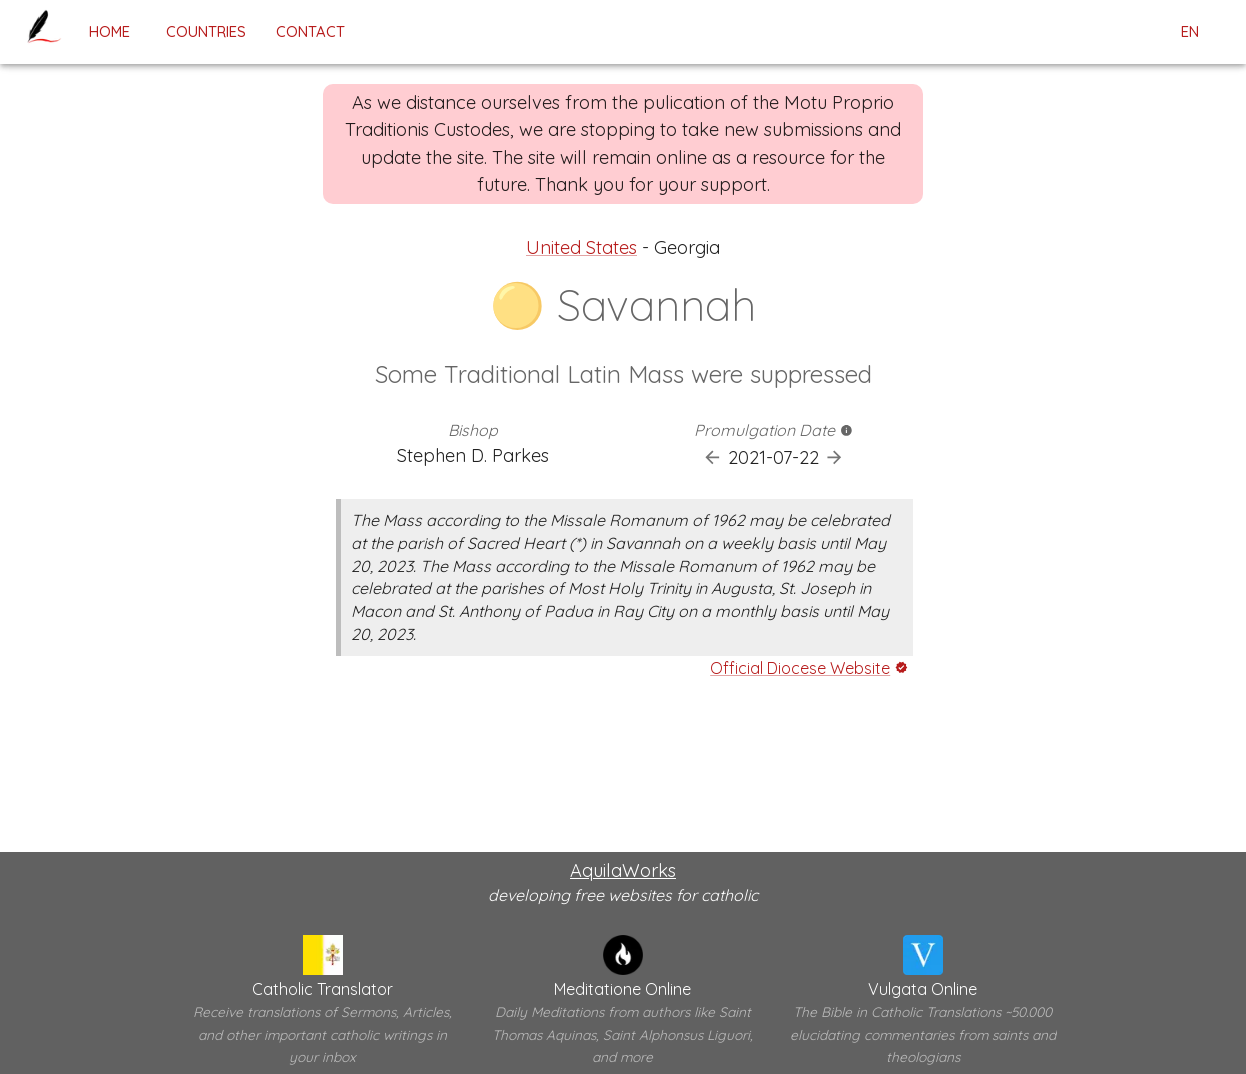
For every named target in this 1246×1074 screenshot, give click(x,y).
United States (581, 247)
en (1190, 32)
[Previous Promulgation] (712, 457)
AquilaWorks (623, 870)
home (109, 31)
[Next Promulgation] (834, 457)
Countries (206, 31)
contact (310, 31)
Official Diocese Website (800, 668)
